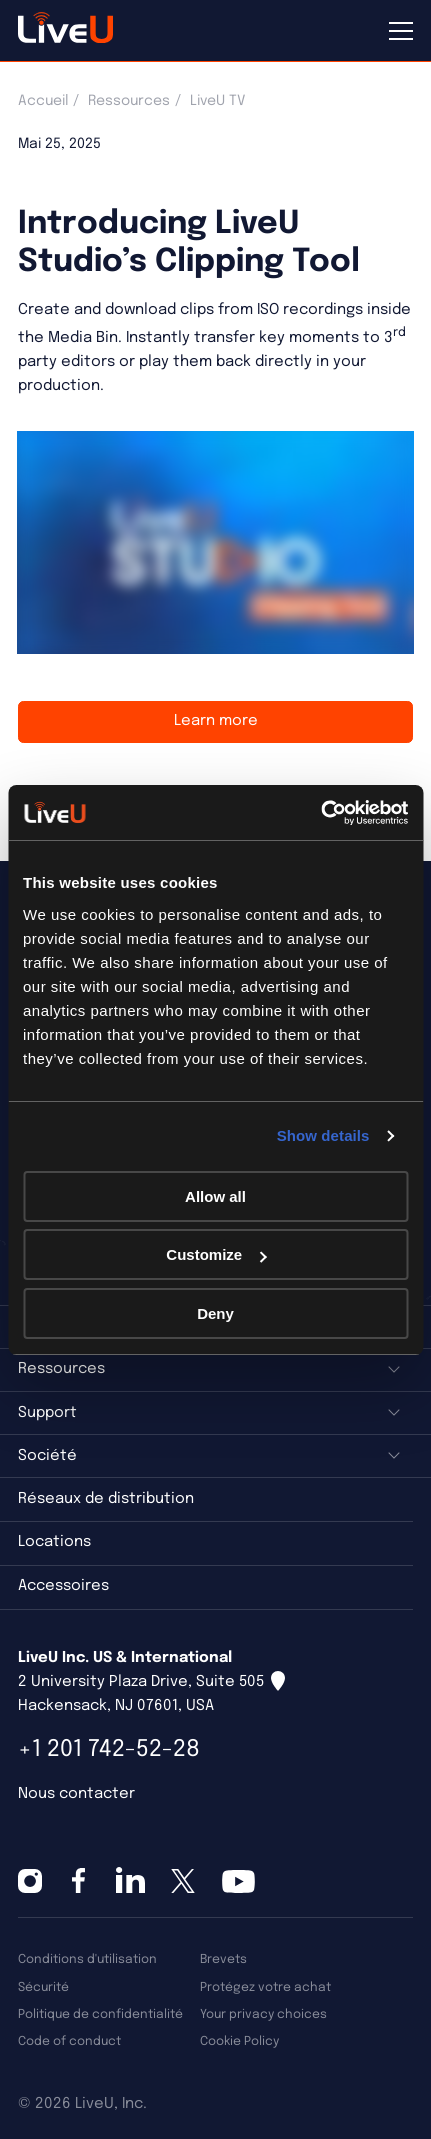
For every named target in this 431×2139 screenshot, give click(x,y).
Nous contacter (76, 1794)
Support (47, 1413)
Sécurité (43, 1987)
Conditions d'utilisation (87, 1959)
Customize (216, 1254)
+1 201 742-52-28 (109, 1749)
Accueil (43, 101)
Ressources (129, 101)
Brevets (223, 1959)
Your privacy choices (263, 2014)
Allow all (215, 1196)
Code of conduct (69, 2041)
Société (47, 1456)
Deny (215, 1313)
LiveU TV (217, 101)
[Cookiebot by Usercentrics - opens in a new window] (320, 813)
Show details (323, 1135)
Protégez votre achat (265, 1987)
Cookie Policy (239, 2041)
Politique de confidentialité (100, 2014)
